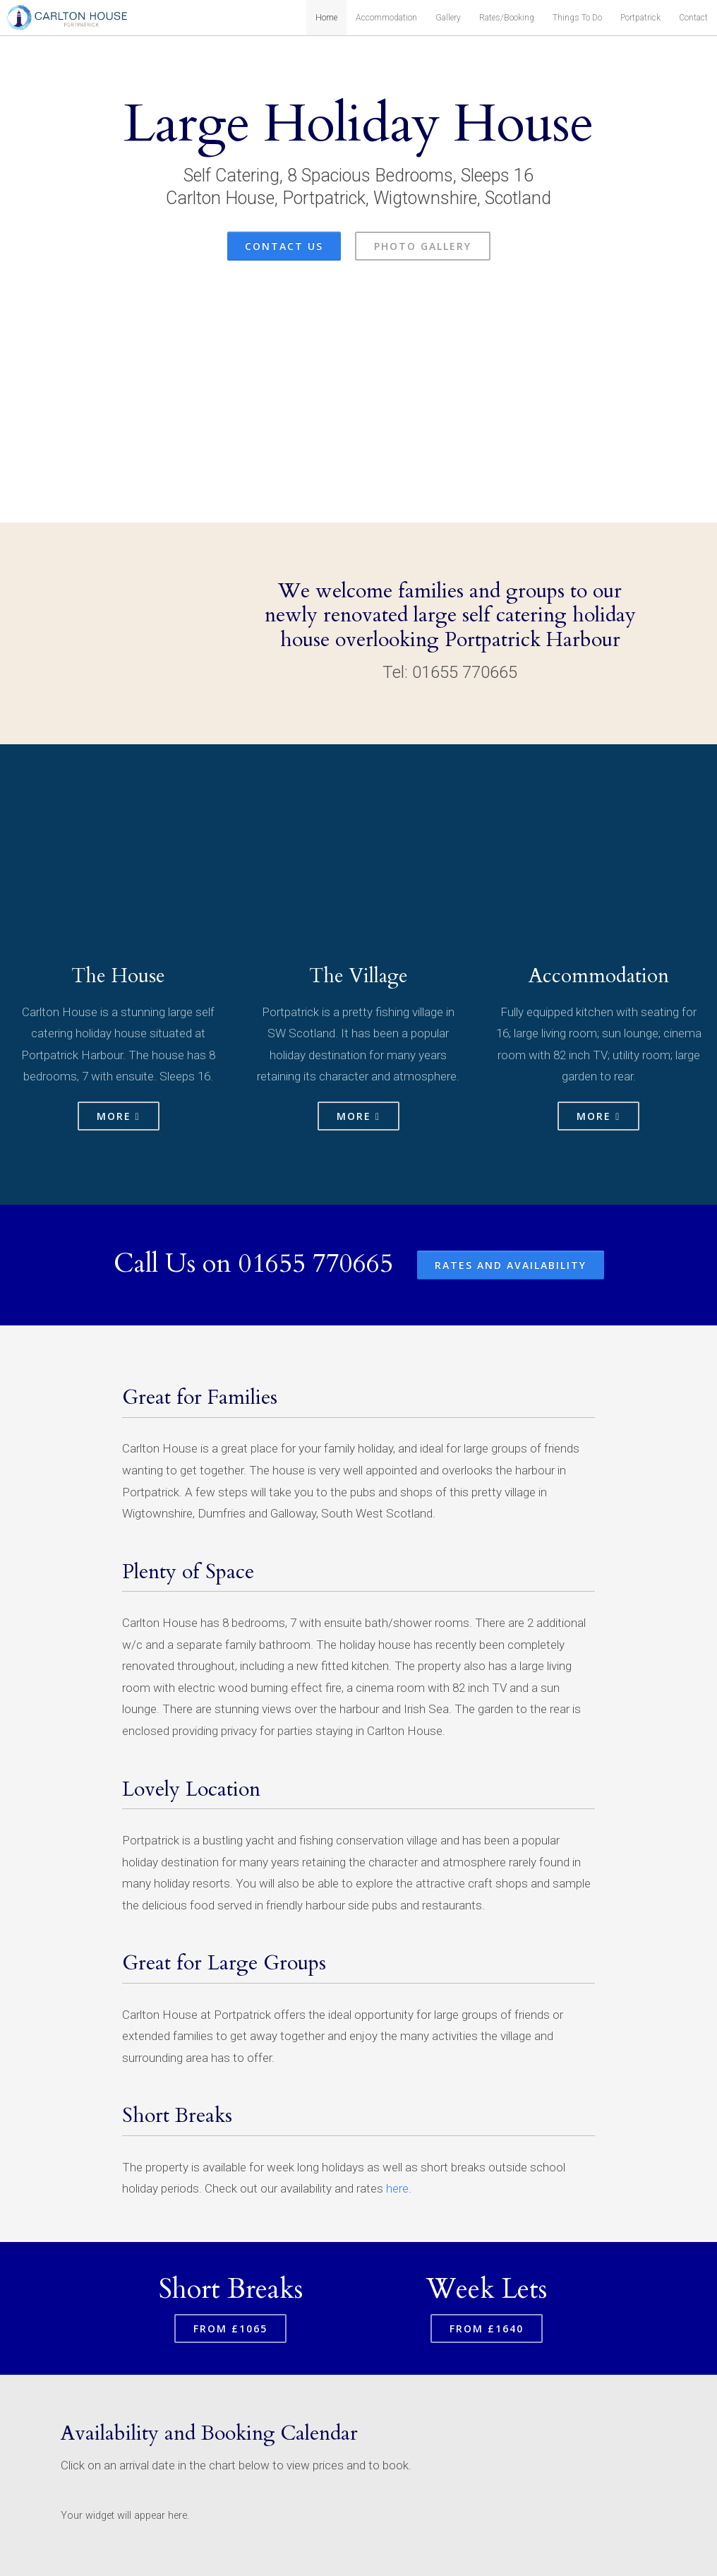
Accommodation (386, 18)
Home (326, 18)
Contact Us (284, 246)
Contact (693, 18)
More (118, 1116)
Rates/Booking (506, 18)
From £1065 (230, 2328)
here (397, 2188)
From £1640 (487, 2328)
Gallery (448, 18)
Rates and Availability (510, 1265)
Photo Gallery (422, 246)
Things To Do (577, 18)
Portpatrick (640, 18)
